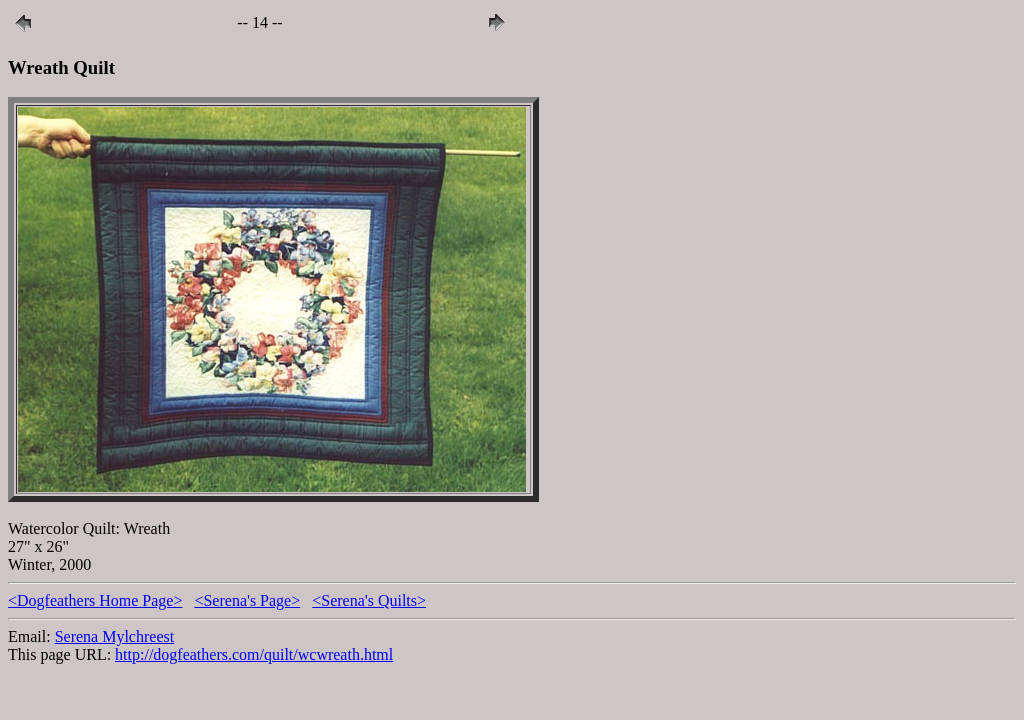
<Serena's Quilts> (369, 600)
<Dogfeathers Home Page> (95, 600)
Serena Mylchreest (115, 636)
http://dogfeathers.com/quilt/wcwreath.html (254, 654)
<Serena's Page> (247, 600)
